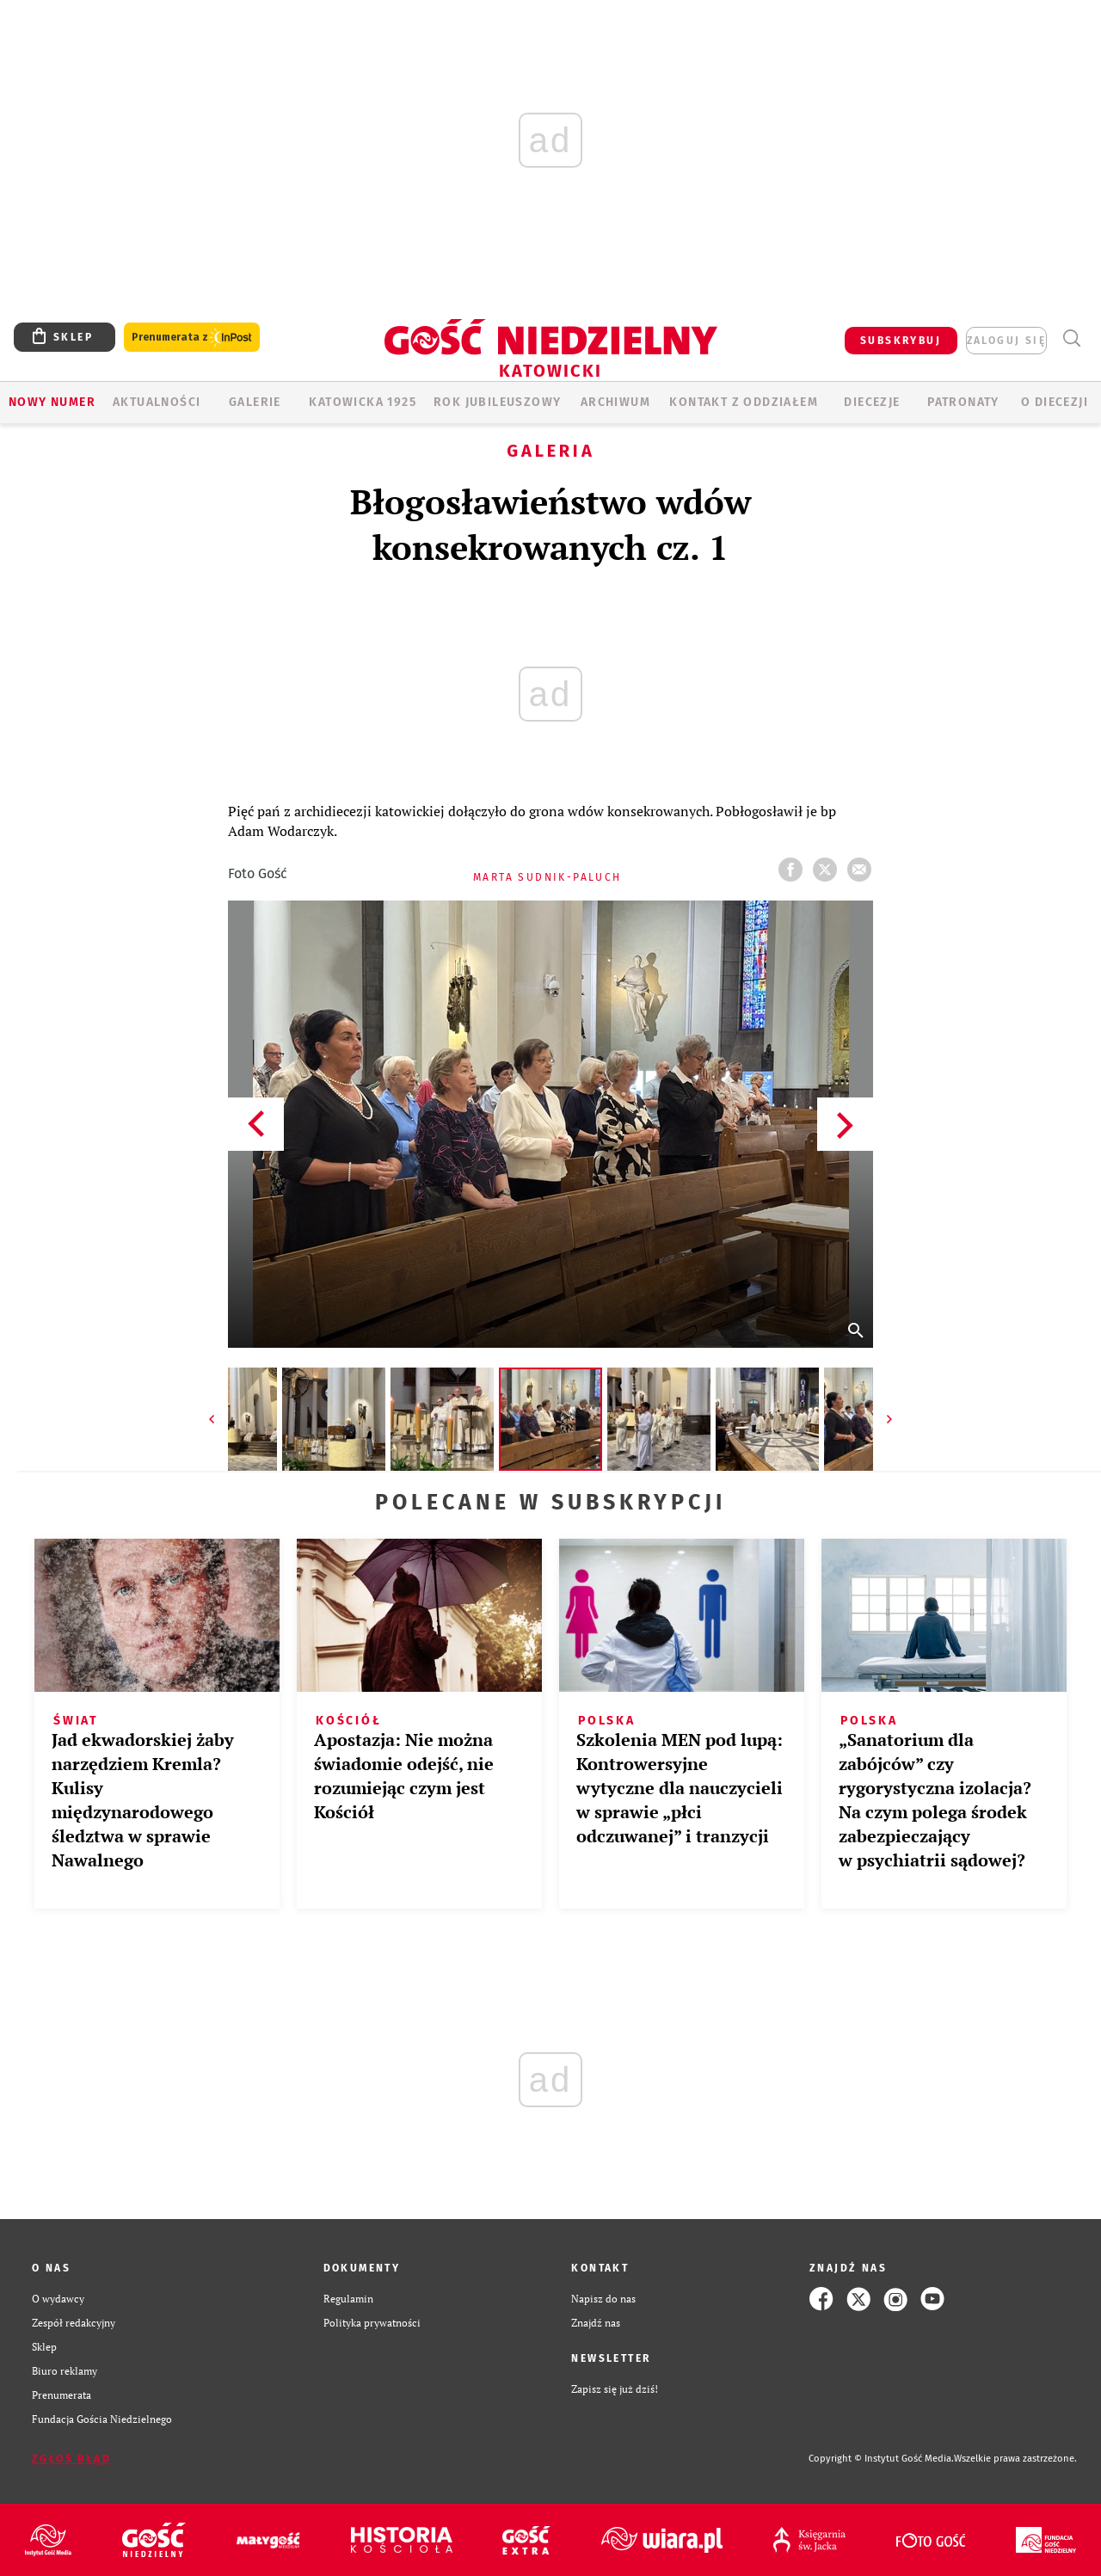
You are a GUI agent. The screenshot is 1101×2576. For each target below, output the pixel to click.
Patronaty (963, 402)
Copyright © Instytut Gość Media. (881, 2458)
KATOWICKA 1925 (362, 402)
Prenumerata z (192, 337)
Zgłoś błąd (71, 2459)
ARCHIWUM (615, 402)
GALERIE (255, 402)
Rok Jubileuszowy (497, 402)
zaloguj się (1006, 341)
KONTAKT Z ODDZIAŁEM (743, 402)
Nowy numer (52, 402)
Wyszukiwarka (1071, 338)
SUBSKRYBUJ (900, 341)
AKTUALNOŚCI (156, 402)
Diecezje (872, 402)
